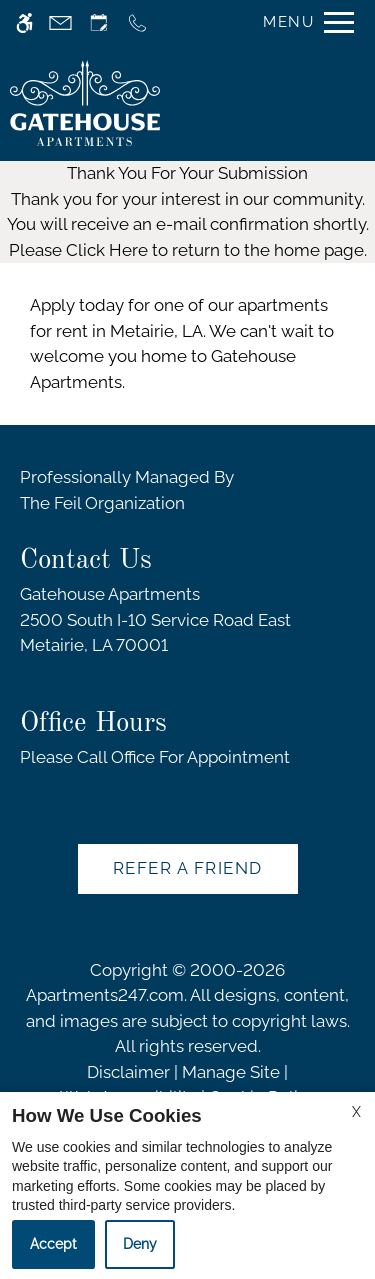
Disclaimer (128, 1072)
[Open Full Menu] (303, 22)
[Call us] (137, 22)
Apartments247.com (105, 995)
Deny (140, 1244)
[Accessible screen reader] (24, 22)
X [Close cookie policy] (356, 1112)
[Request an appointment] (99, 22)
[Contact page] (60, 22)
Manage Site (231, 1072)
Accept (53, 1244)
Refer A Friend (188, 868)
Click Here (107, 250)
